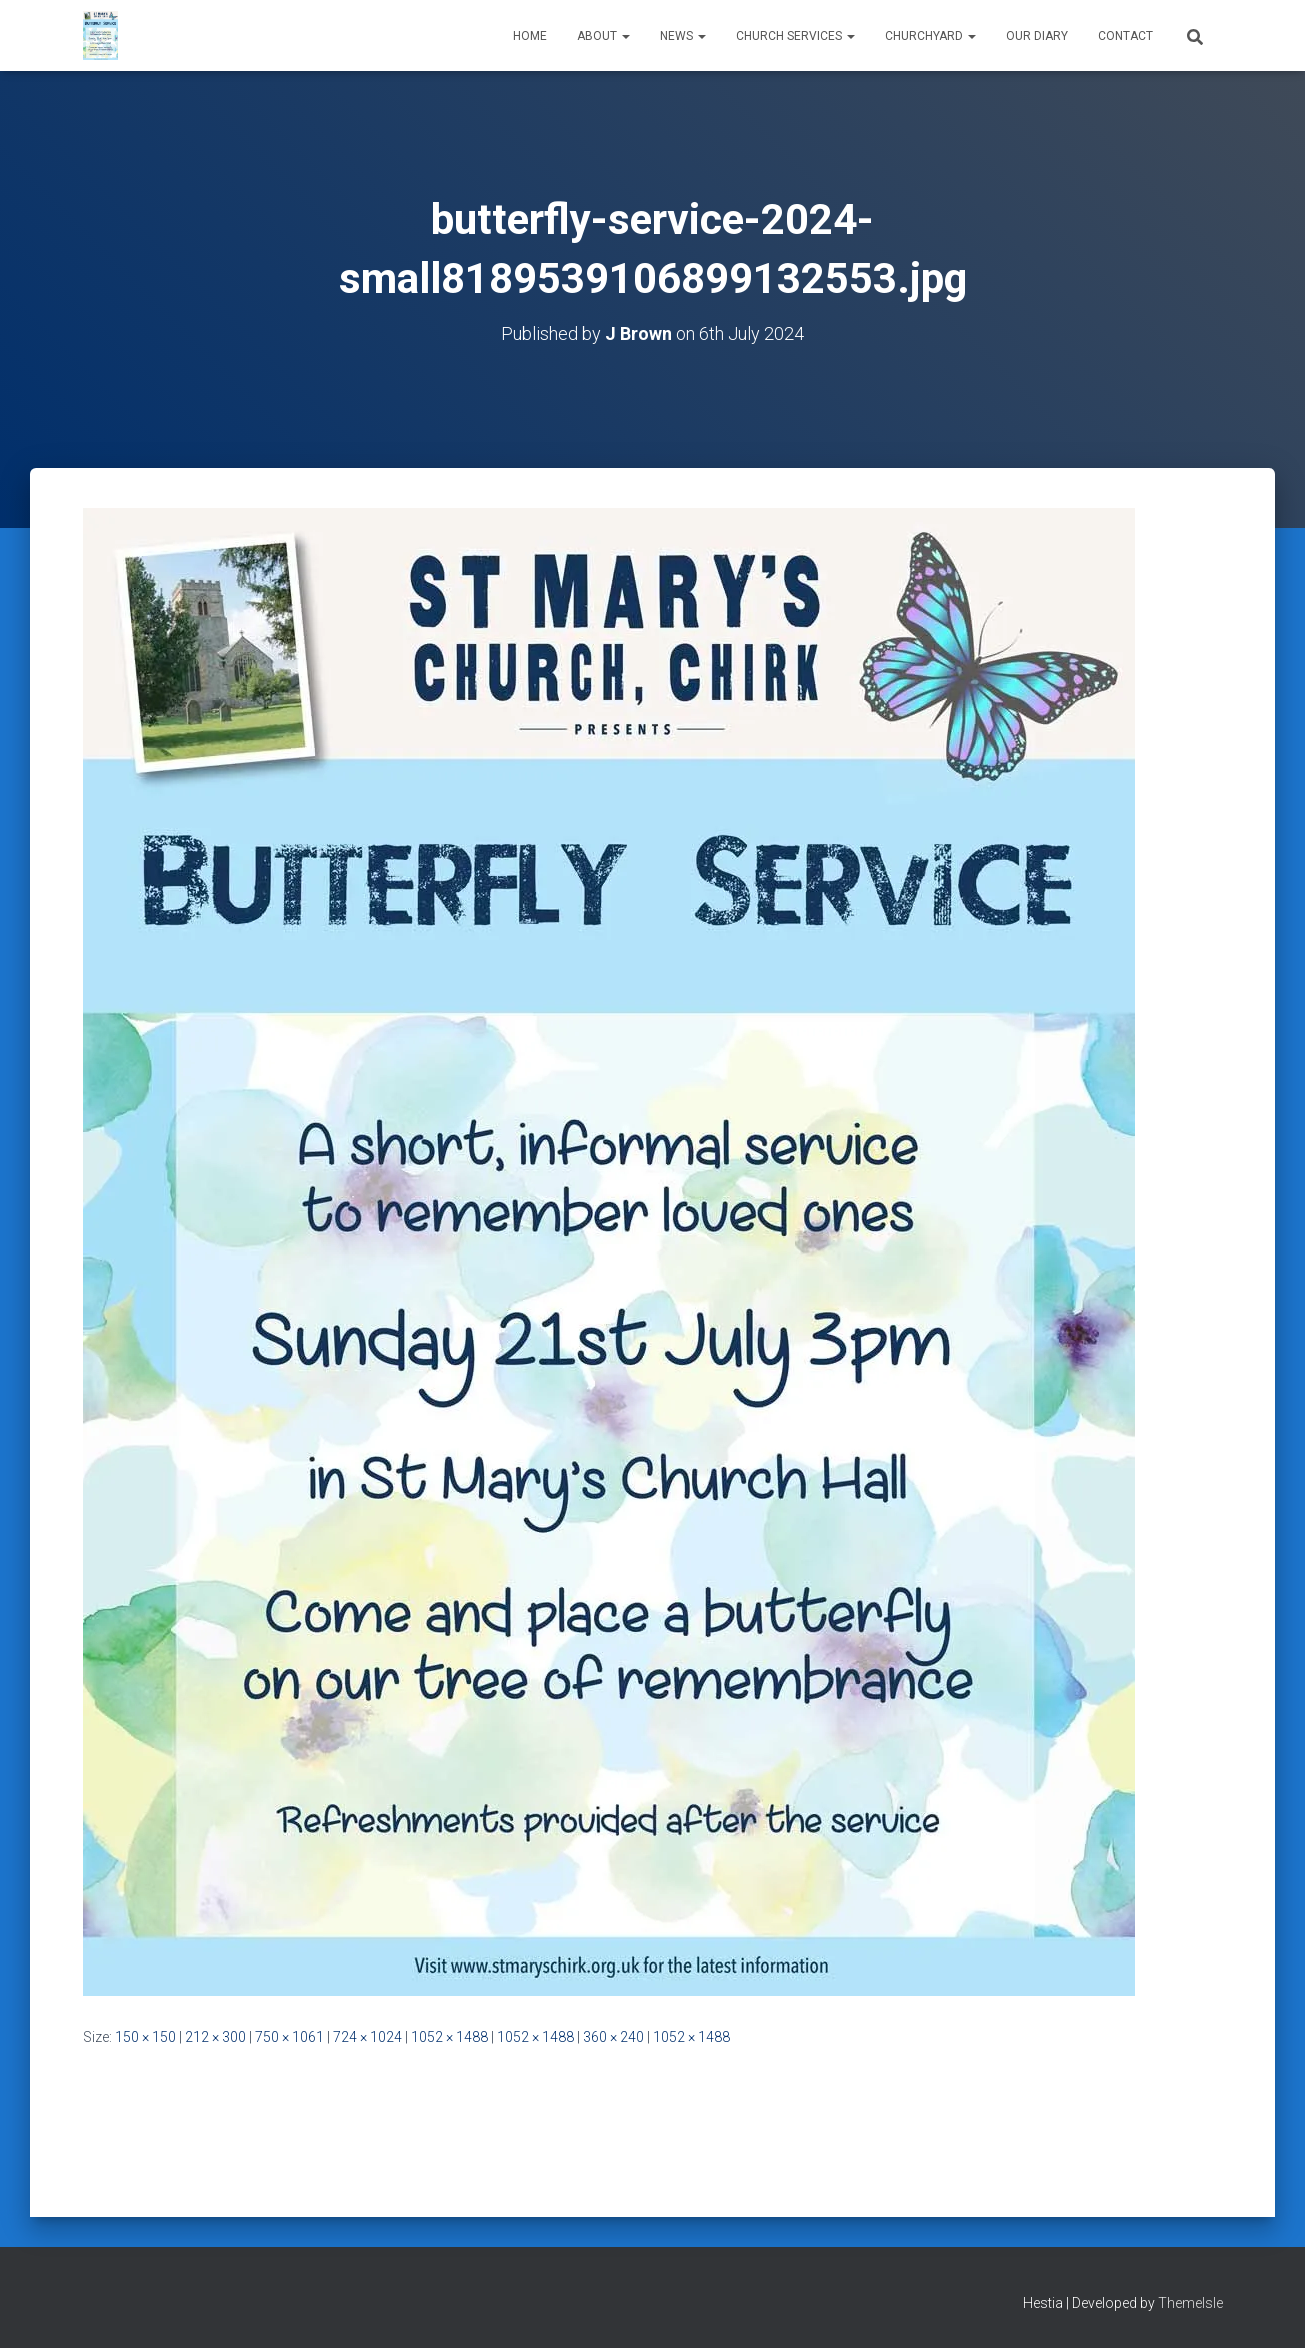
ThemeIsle (1190, 2303)
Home (530, 36)
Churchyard (930, 36)
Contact (1125, 36)
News (683, 36)
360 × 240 (613, 2037)
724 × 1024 (367, 2037)
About (603, 36)
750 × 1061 (289, 2037)
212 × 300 (215, 2037)
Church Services (795, 36)
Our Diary (1037, 36)
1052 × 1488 (449, 2037)
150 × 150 (145, 2037)
